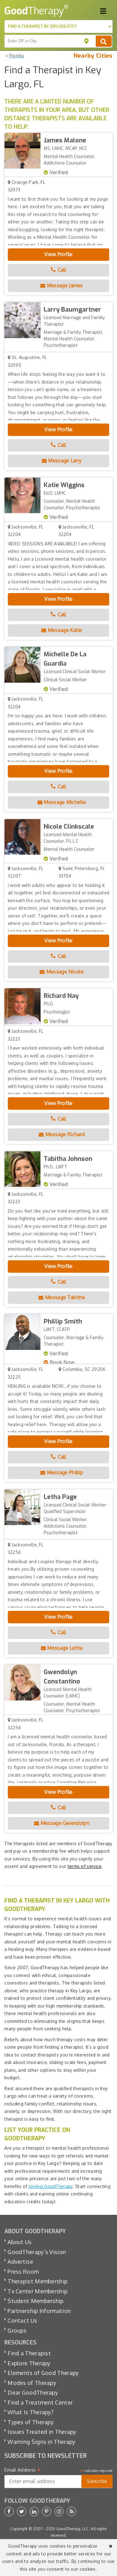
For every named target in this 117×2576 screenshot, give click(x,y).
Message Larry (62, 460)
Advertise (20, 2261)
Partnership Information (39, 2310)
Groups (17, 2330)
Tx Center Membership (37, 2291)
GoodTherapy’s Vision (36, 2251)
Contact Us (22, 2320)
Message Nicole (62, 972)
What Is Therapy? (30, 2412)
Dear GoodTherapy (32, 2392)
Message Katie (61, 630)
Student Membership (35, 2300)
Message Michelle (61, 802)
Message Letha (62, 1648)
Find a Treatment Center (40, 2402)
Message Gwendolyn (61, 1823)
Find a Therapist (29, 2353)
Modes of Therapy (31, 2382)
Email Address (22, 2470)
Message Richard (62, 1134)
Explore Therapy (29, 2363)
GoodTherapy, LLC (72, 2528)
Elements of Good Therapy (43, 2372)
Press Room (23, 2271)
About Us (19, 2241)
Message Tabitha (61, 1297)
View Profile (58, 254)
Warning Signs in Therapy (41, 2441)
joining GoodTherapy (51, 2186)
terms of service (85, 1866)
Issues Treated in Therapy (41, 2431)
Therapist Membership (37, 2281)
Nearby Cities (93, 56)
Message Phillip (61, 1472)
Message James (61, 285)
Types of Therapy (30, 2422)
